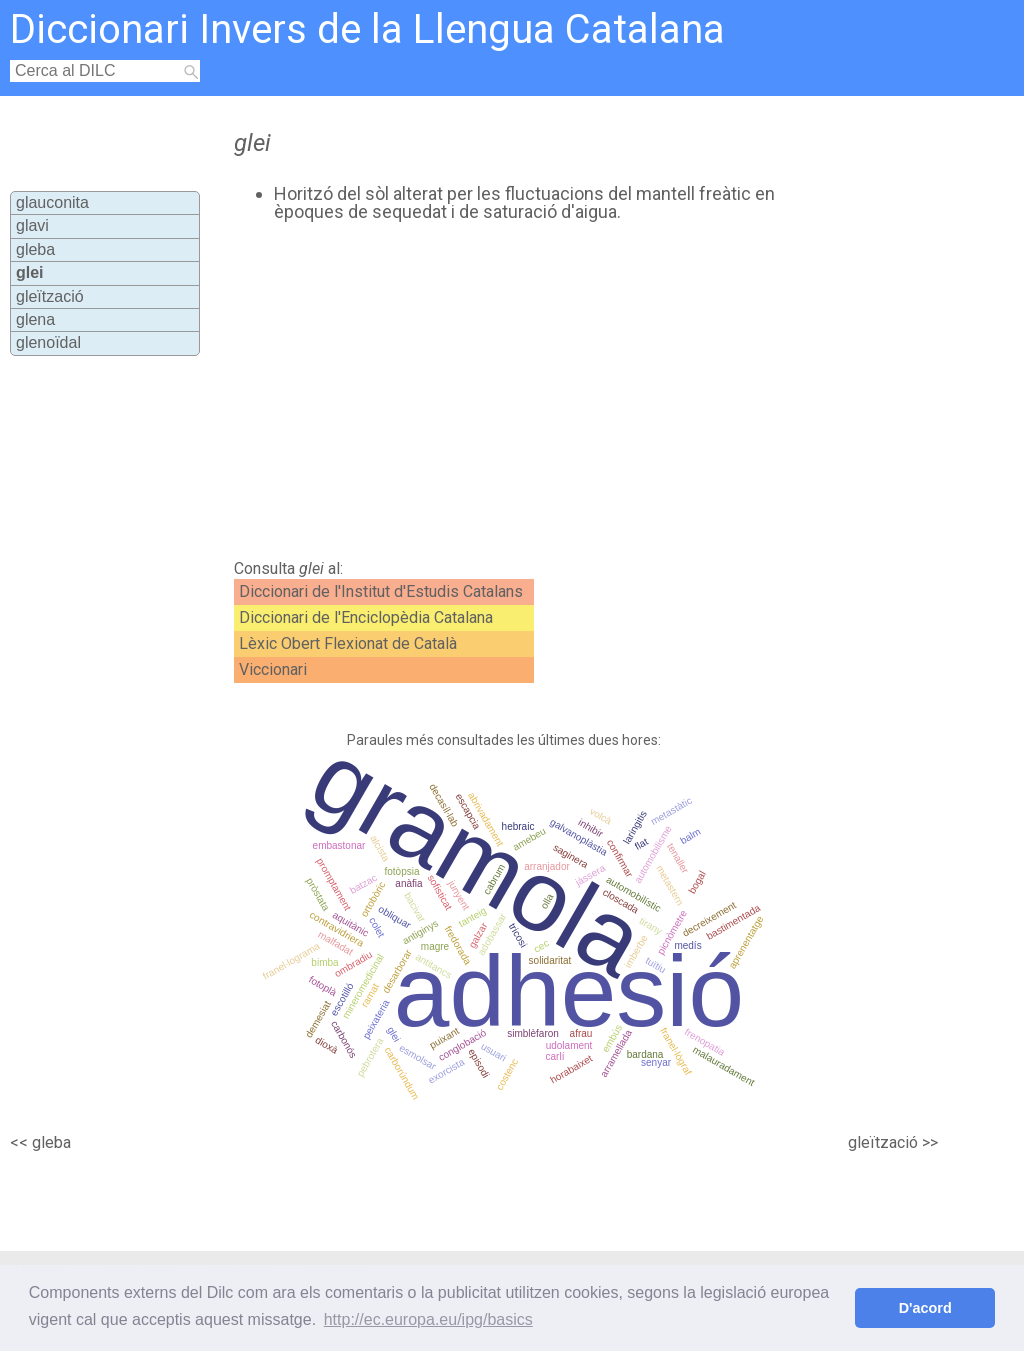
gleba (35, 249)
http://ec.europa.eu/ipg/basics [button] (428, 1319)
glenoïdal (48, 342)
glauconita (52, 202)
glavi (32, 225)
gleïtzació (50, 296)
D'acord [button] (925, 1308)
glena (35, 319)
